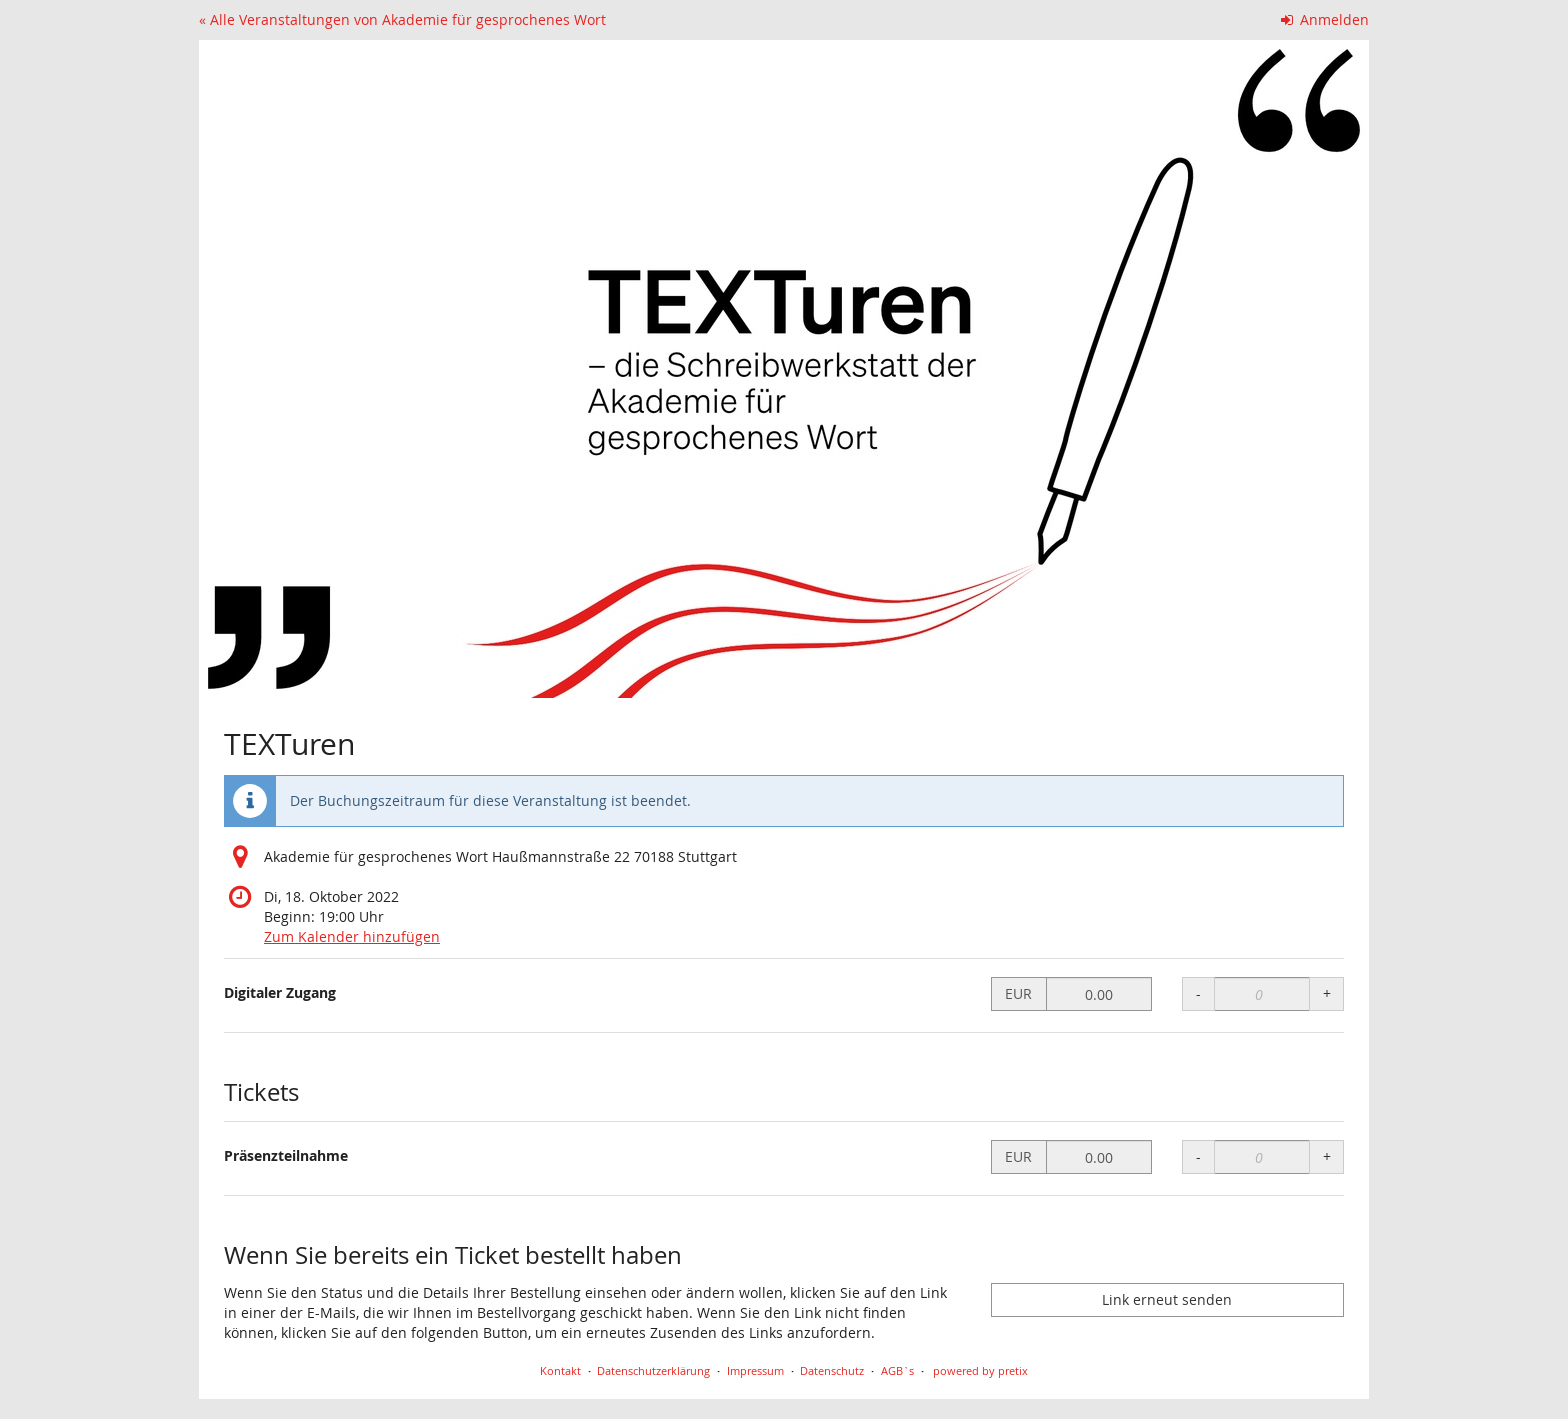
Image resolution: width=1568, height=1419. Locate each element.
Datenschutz (832, 1370)
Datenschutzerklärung (653, 1370)
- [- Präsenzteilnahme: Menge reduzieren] (1198, 1156)
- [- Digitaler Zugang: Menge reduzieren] (1198, 993)
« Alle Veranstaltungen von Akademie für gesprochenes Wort (402, 19)
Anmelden (1325, 19)
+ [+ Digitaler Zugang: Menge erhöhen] (1327, 993)
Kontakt (560, 1370)
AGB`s (897, 1370)
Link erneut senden (1167, 1299)
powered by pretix (980, 1370)
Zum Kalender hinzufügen (352, 936)
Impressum (755, 1370)
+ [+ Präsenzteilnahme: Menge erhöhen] (1327, 1156)
